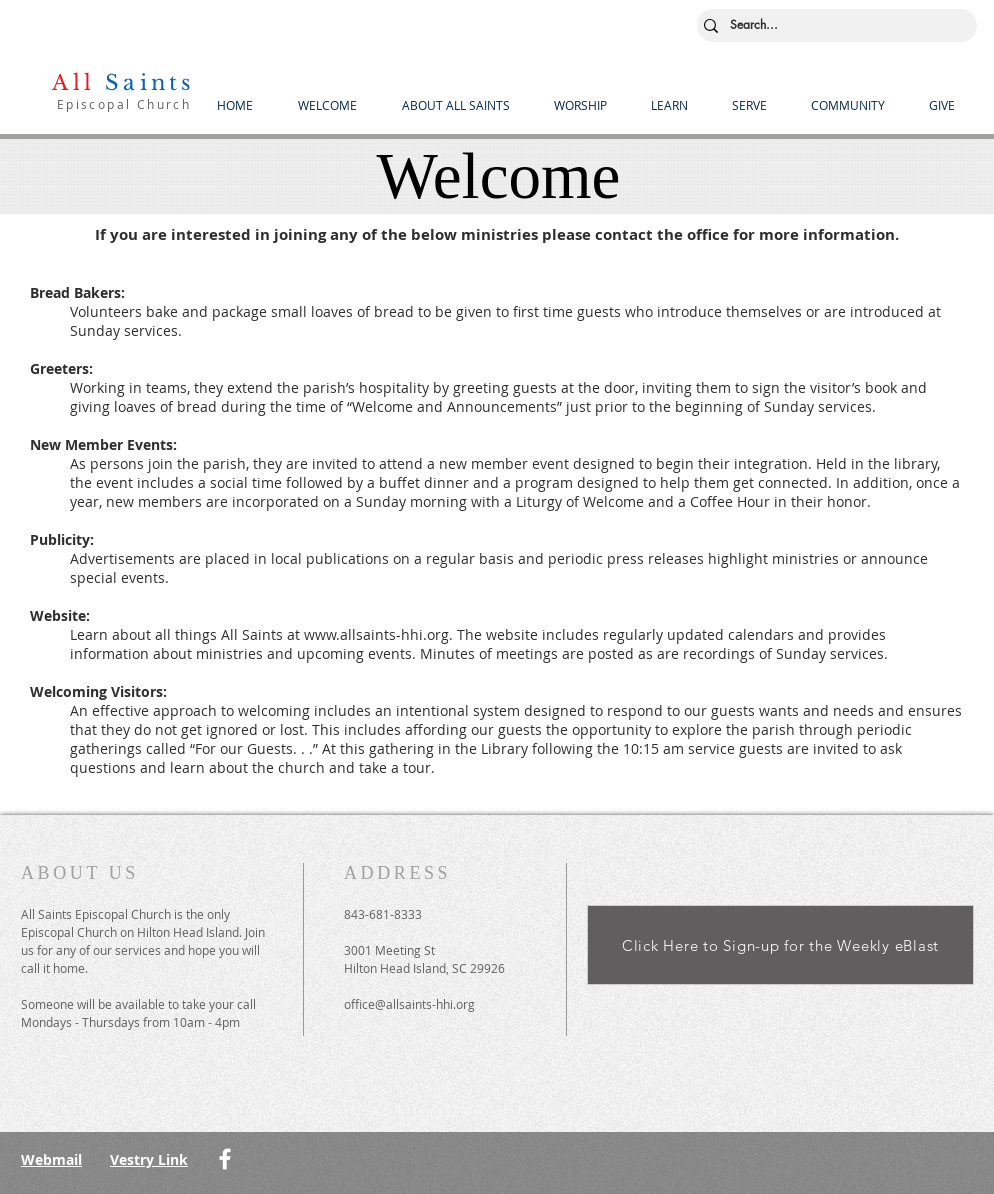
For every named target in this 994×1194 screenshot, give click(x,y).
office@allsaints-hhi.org (409, 1004)
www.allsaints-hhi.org (376, 634)
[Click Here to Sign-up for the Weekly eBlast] (780, 945)
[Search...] (832, 25)
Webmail (51, 1159)
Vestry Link (149, 1159)
